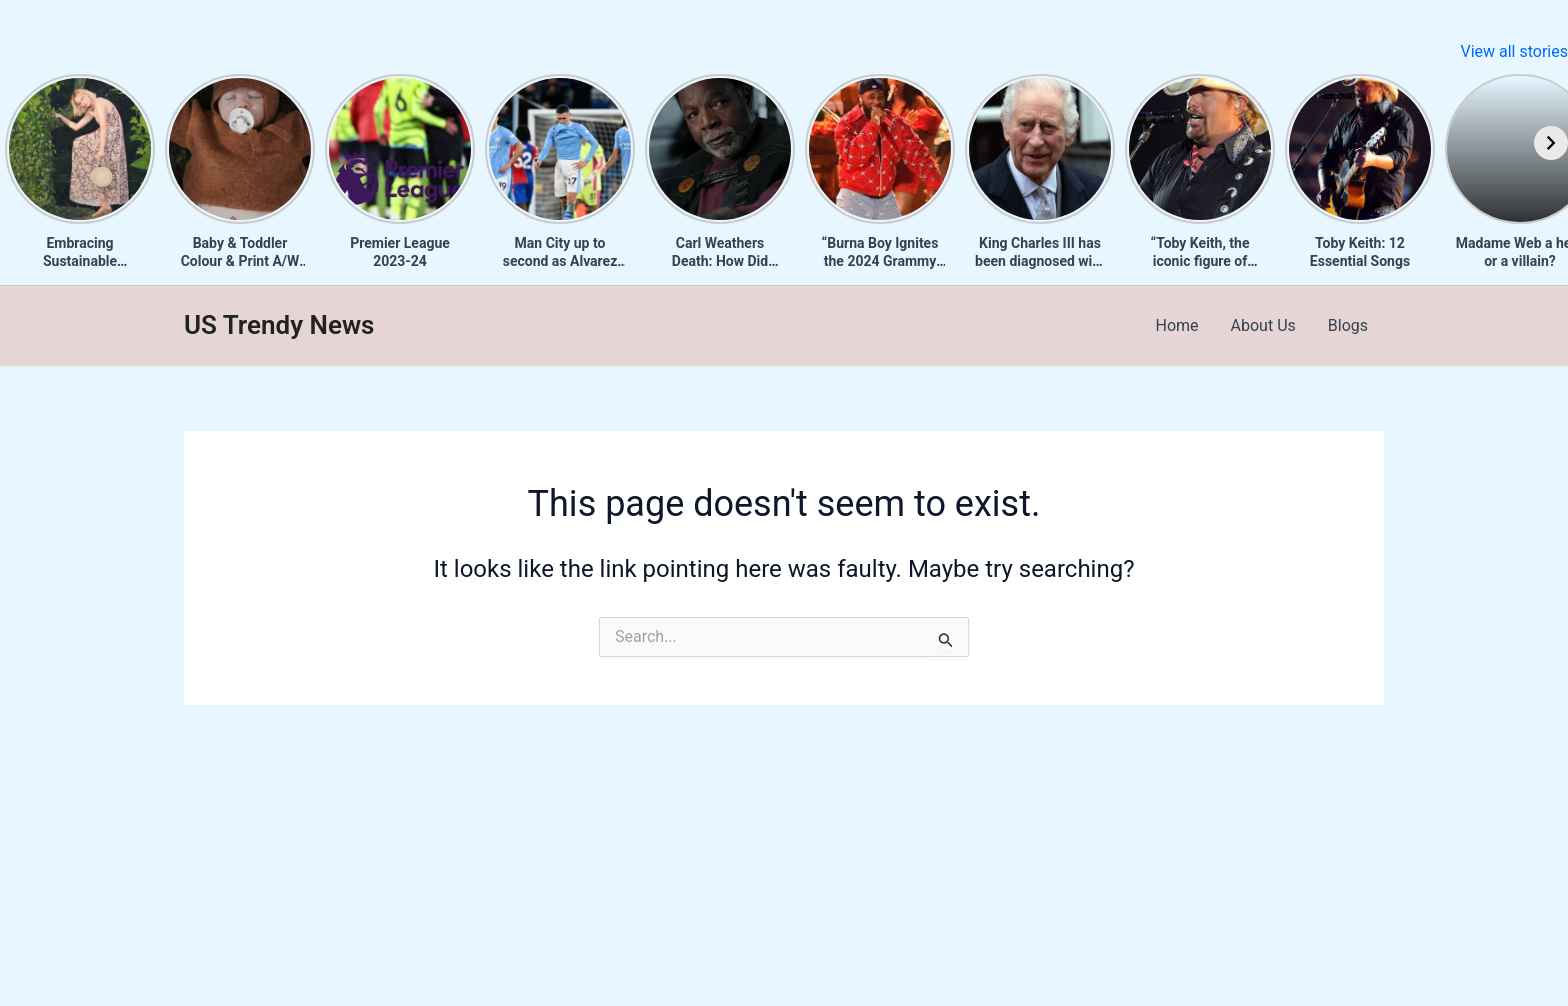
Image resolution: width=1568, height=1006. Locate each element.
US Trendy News (279, 325)
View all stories (1514, 51)
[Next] (1551, 143)
